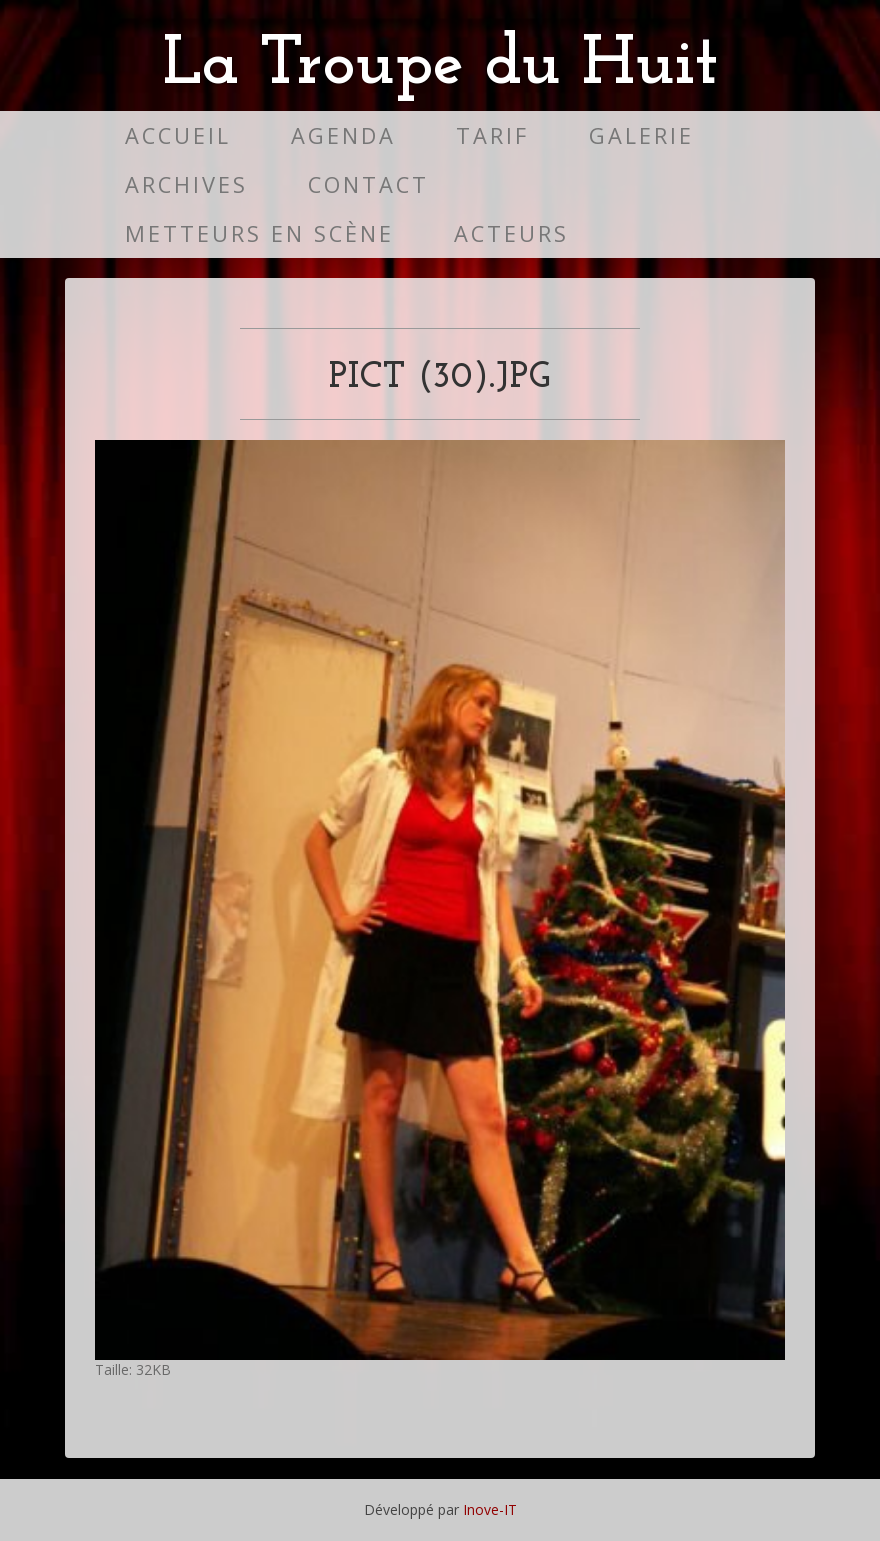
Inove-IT (490, 1509)
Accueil (178, 135)
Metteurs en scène (259, 233)
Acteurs (511, 233)
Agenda (343, 135)
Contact (368, 184)
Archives (186, 184)
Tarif (492, 135)
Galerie (641, 135)
